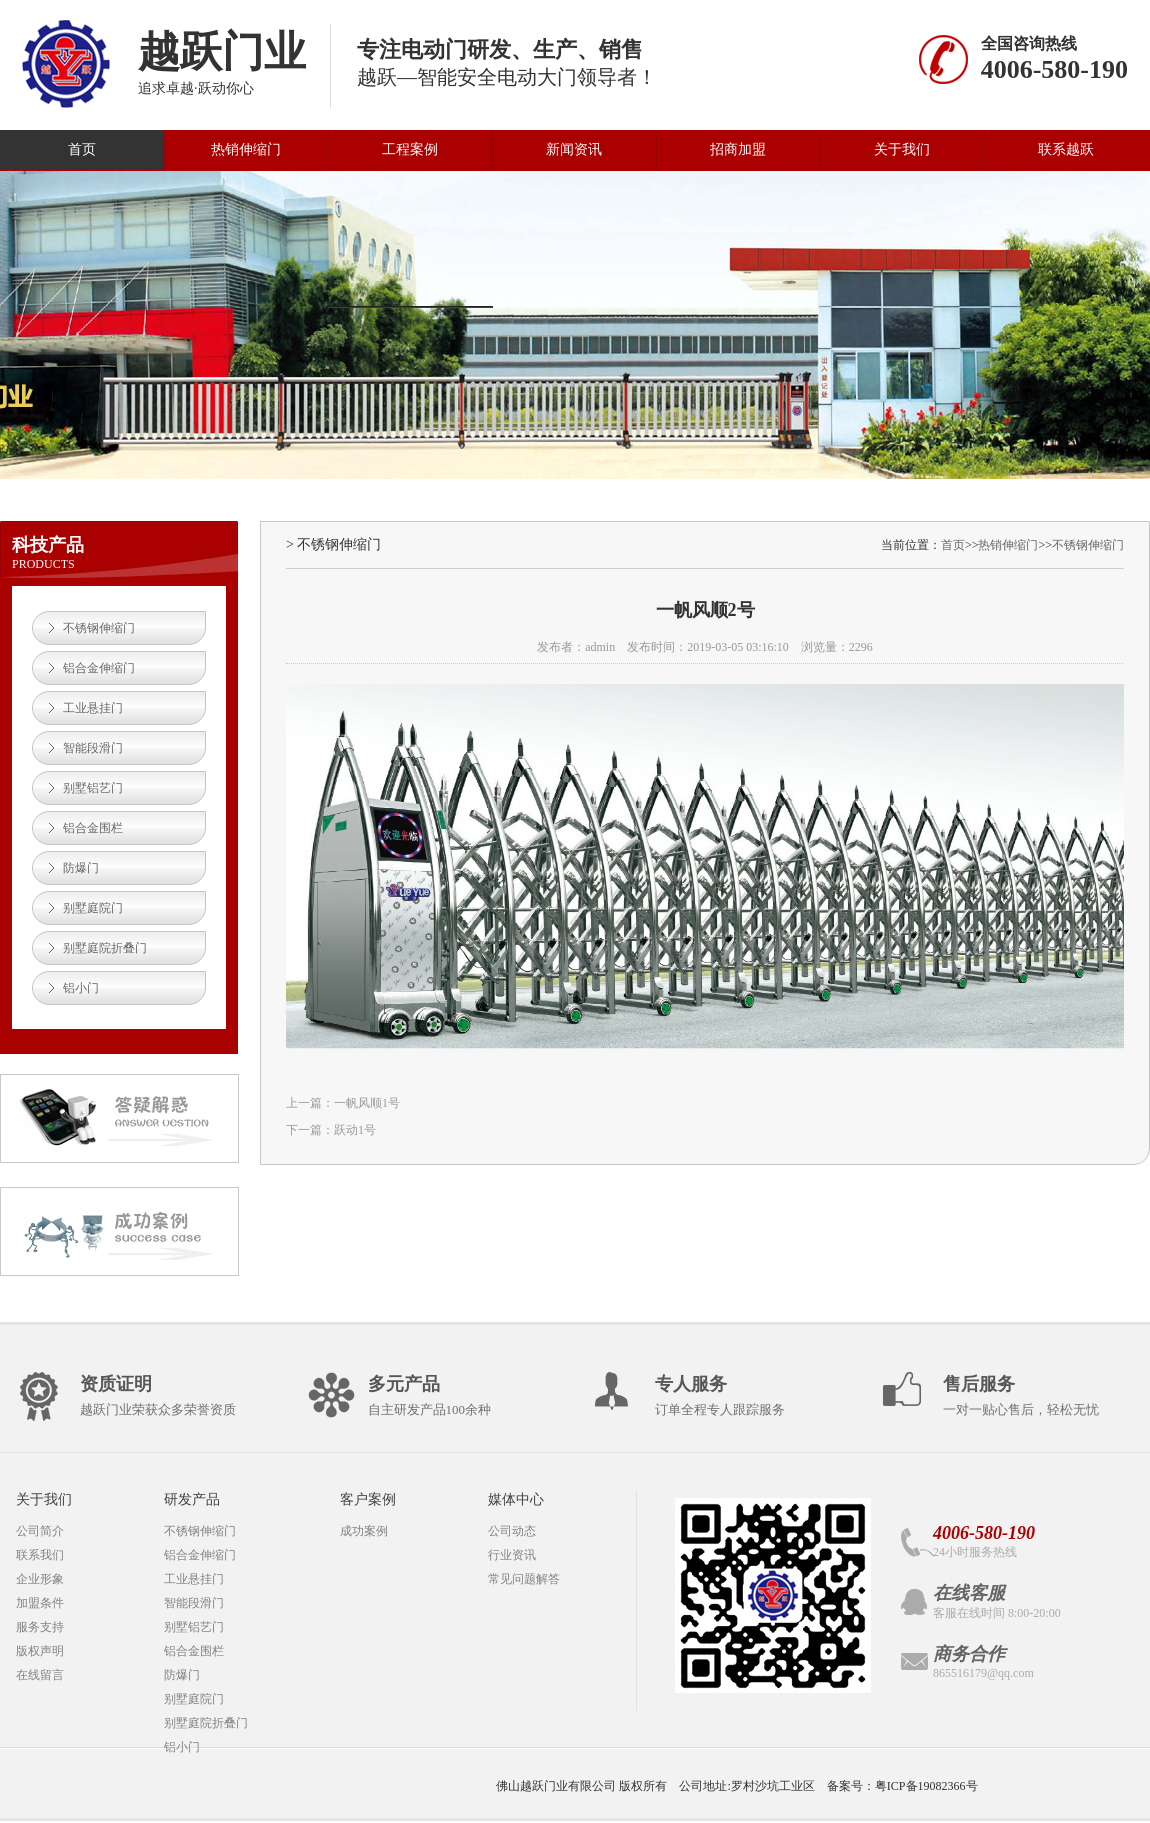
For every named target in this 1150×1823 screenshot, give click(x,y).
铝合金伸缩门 (99, 668)
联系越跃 (1066, 149)
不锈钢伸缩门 (99, 628)
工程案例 (410, 149)
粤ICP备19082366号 (926, 1786)
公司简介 (40, 1531)
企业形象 (40, 1579)
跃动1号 (355, 1130)
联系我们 (40, 1555)
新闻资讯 (574, 149)
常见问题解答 (524, 1579)
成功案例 (364, 1531)
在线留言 (40, 1675)
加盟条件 (40, 1603)
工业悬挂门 (93, 708)
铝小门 (81, 988)
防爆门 (81, 868)
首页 (82, 149)
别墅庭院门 (93, 908)
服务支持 (40, 1627)
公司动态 (512, 1531)
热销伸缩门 (246, 149)
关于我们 (902, 149)
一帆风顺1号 (367, 1103)
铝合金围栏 (93, 828)
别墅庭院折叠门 (105, 948)
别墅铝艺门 (93, 788)
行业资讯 (512, 1555)
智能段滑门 (93, 748)
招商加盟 (738, 149)
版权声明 (40, 1651)
